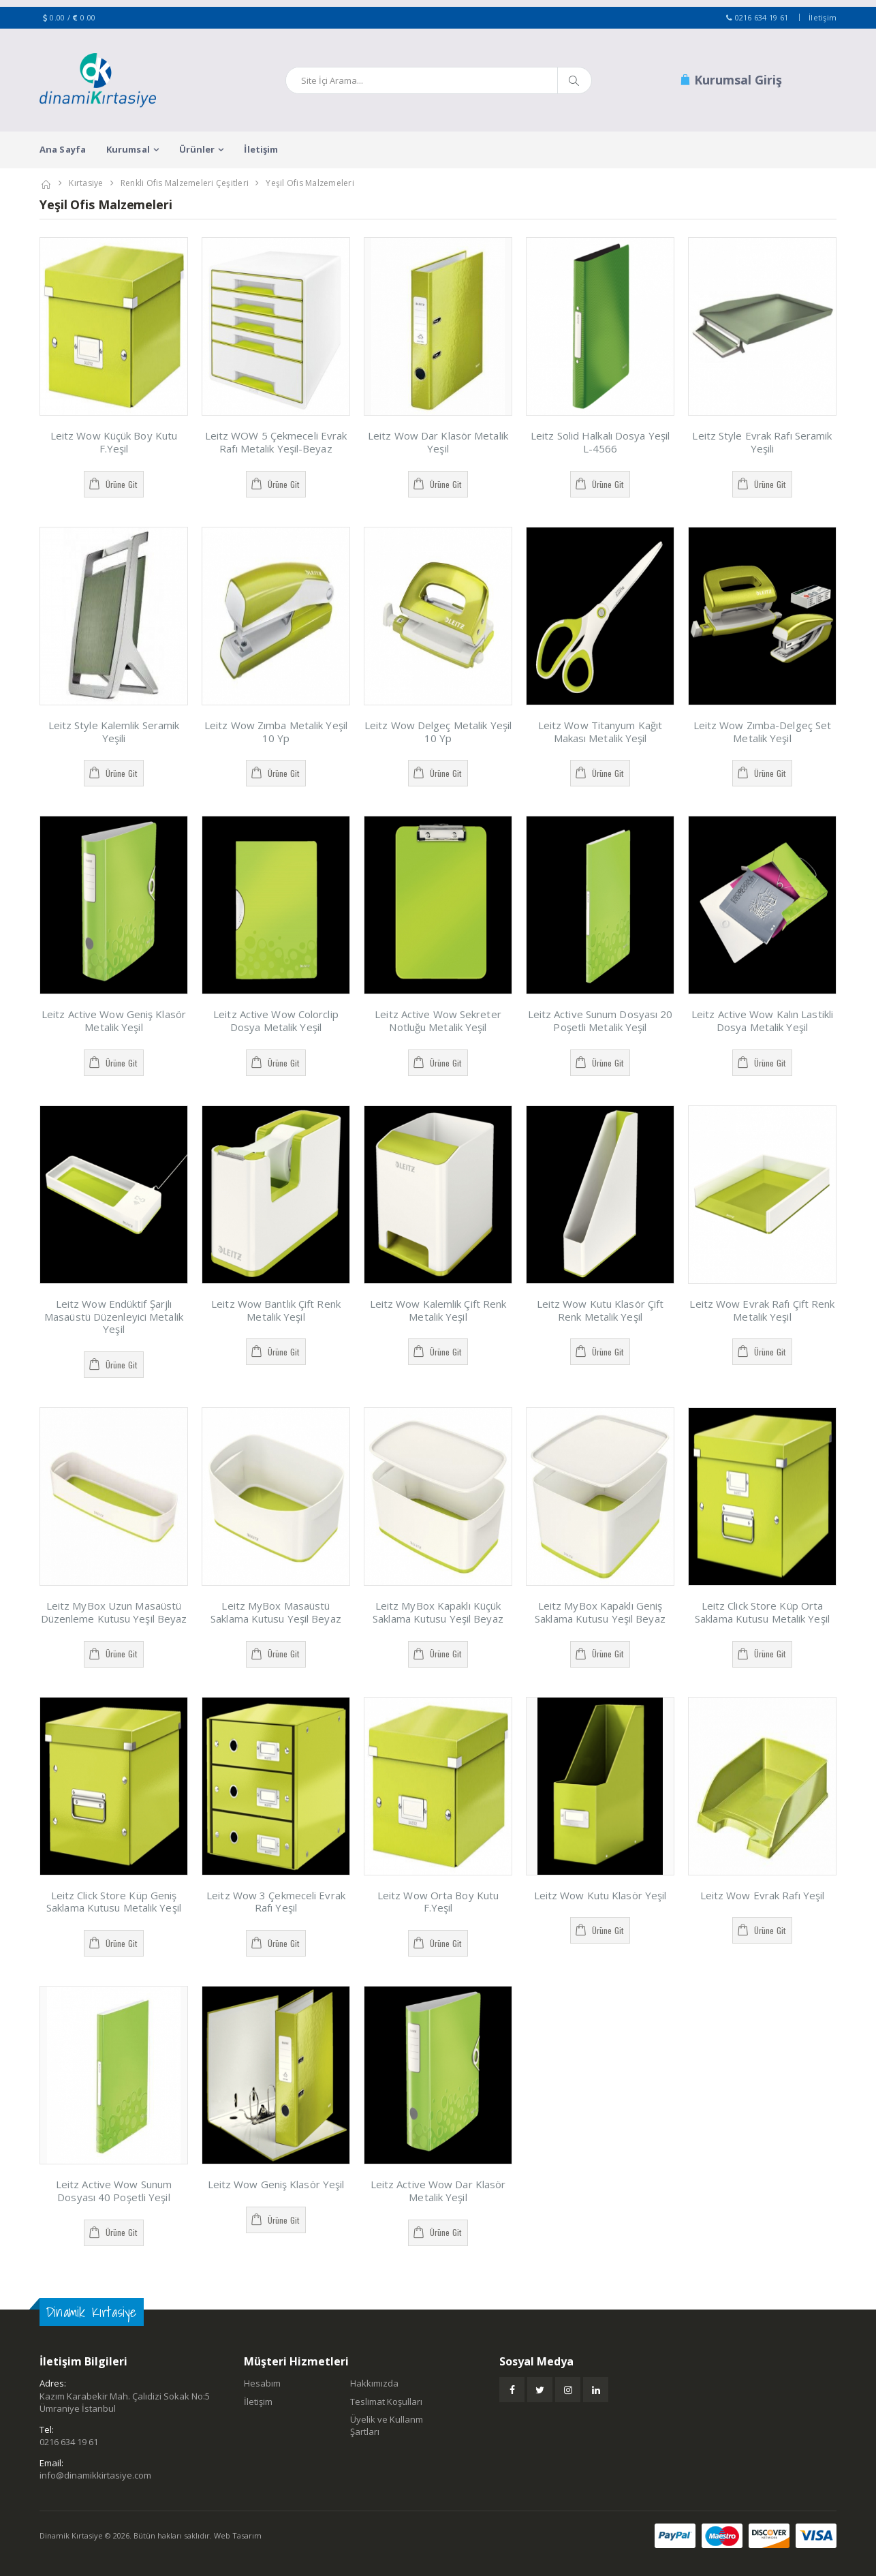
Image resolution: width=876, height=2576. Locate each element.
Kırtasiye (86, 183)
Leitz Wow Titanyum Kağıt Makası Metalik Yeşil (600, 731)
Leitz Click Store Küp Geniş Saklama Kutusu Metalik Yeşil (113, 1901)
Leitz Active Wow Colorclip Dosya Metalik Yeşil (276, 1020)
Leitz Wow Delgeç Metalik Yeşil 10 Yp (438, 731)
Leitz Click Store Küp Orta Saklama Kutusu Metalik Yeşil (762, 1612)
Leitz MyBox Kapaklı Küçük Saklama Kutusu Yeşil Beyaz (438, 1612)
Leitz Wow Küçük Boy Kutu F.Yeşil (113, 442)
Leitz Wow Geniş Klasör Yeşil (276, 2184)
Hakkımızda (374, 2383)
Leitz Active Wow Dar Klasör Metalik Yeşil (438, 2190)
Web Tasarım (238, 2535)
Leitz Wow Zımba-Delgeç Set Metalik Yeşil (762, 731)
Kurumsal (128, 149)
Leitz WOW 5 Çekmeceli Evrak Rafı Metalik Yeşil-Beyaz (276, 442)
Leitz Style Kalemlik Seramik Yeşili (114, 731)
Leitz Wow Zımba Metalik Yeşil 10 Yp (275, 731)
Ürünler (197, 149)
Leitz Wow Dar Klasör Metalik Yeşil (438, 442)
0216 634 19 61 (762, 17)
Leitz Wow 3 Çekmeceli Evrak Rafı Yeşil (275, 1901)
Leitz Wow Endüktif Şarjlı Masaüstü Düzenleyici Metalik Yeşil (113, 1316)
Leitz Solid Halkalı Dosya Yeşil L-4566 (600, 442)
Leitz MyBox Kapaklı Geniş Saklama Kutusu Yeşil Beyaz (600, 1612)
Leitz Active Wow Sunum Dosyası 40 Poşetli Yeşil (114, 2190)
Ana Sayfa (63, 149)
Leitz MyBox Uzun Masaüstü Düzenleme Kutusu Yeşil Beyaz (114, 1612)
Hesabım (262, 2383)
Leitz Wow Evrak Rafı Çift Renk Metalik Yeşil (761, 1310)
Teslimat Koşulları (386, 2401)
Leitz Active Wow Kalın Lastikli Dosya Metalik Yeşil (762, 1020)
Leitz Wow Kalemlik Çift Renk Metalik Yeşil (438, 1310)
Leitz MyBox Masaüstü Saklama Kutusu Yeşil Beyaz (275, 1612)
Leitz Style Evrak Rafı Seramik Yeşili (762, 442)
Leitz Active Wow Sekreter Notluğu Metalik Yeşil (438, 1020)
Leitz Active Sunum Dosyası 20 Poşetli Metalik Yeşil (600, 1020)
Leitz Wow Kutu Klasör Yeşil (600, 1895)
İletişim (822, 17)
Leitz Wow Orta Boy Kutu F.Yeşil (438, 1901)
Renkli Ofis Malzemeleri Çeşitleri (185, 183)
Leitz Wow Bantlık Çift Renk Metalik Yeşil (276, 1310)
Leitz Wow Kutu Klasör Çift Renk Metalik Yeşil (600, 1310)
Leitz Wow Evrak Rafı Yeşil (762, 1895)
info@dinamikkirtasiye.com (95, 2475)
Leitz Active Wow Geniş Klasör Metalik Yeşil (114, 1020)
